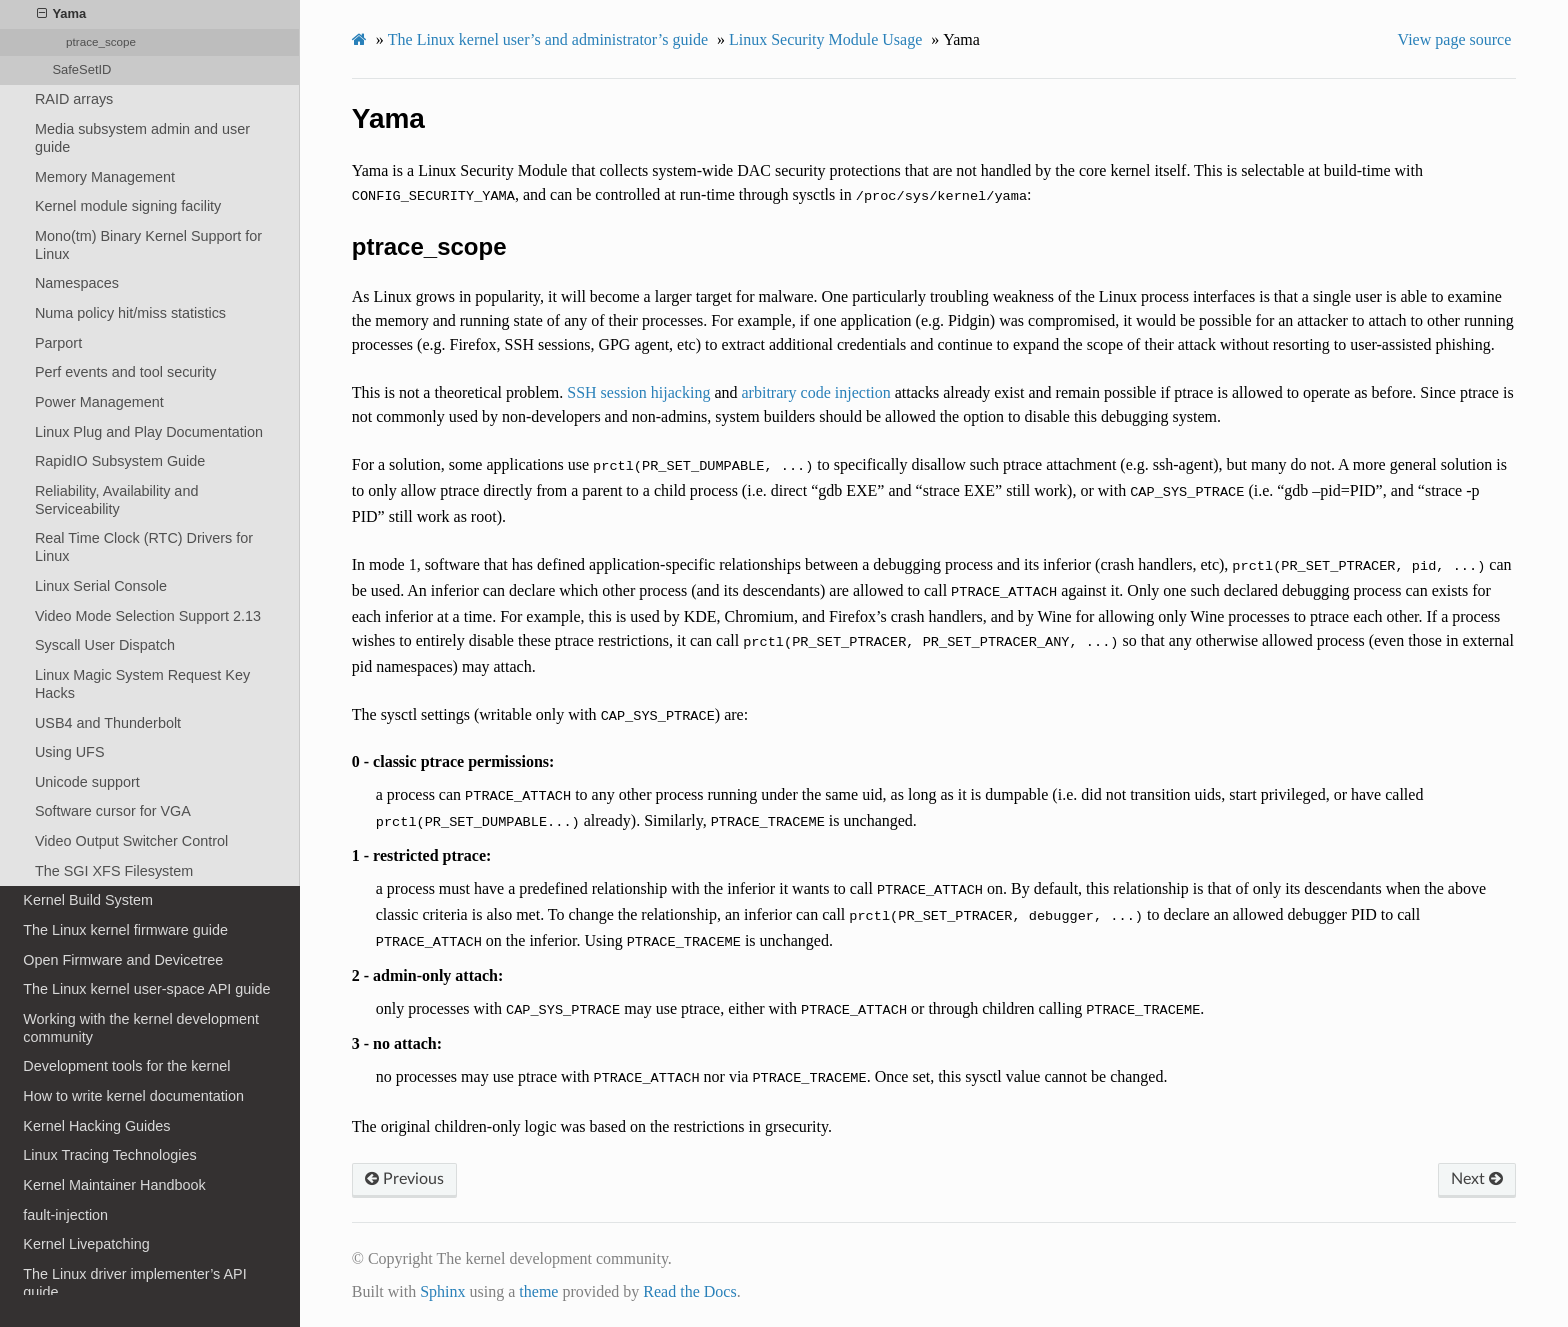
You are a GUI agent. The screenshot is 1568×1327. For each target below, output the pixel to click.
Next (1477, 1179)
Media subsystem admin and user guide (142, 138)
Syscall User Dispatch (105, 645)
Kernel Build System (88, 900)
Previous (404, 1179)
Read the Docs (689, 1291)
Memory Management (105, 177)
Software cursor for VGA (113, 811)
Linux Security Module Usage (825, 39)
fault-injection (65, 1215)
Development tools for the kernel (126, 1066)
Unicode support (87, 782)
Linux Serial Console (101, 586)
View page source (1455, 39)
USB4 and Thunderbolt (108, 723)
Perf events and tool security (126, 372)
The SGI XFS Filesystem (114, 871)
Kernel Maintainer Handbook (114, 1185)
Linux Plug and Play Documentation (149, 432)
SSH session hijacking (638, 392)
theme (538, 1291)
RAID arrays (74, 99)
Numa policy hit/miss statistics (130, 313)
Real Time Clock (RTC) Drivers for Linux (144, 547)
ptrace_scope (101, 41)
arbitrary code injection (816, 392)
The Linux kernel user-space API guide (146, 989)
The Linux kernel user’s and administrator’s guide (548, 39)
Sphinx (442, 1291)
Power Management (99, 402)
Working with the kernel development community (141, 1028)
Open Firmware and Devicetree (123, 960)
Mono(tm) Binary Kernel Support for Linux (148, 245)
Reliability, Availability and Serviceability (116, 500)
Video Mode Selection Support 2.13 (148, 616)
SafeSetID (81, 69)
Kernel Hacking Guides (96, 1126)
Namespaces (77, 283)
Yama (61, 14)
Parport (58, 343)
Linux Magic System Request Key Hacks (142, 684)
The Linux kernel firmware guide (125, 930)
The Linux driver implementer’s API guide (134, 1283)
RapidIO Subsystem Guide (120, 461)
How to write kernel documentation (133, 1096)
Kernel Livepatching (86, 1244)
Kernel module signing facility (128, 206)
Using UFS (70, 752)
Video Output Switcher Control (131, 841)
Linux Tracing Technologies (109, 1155)
